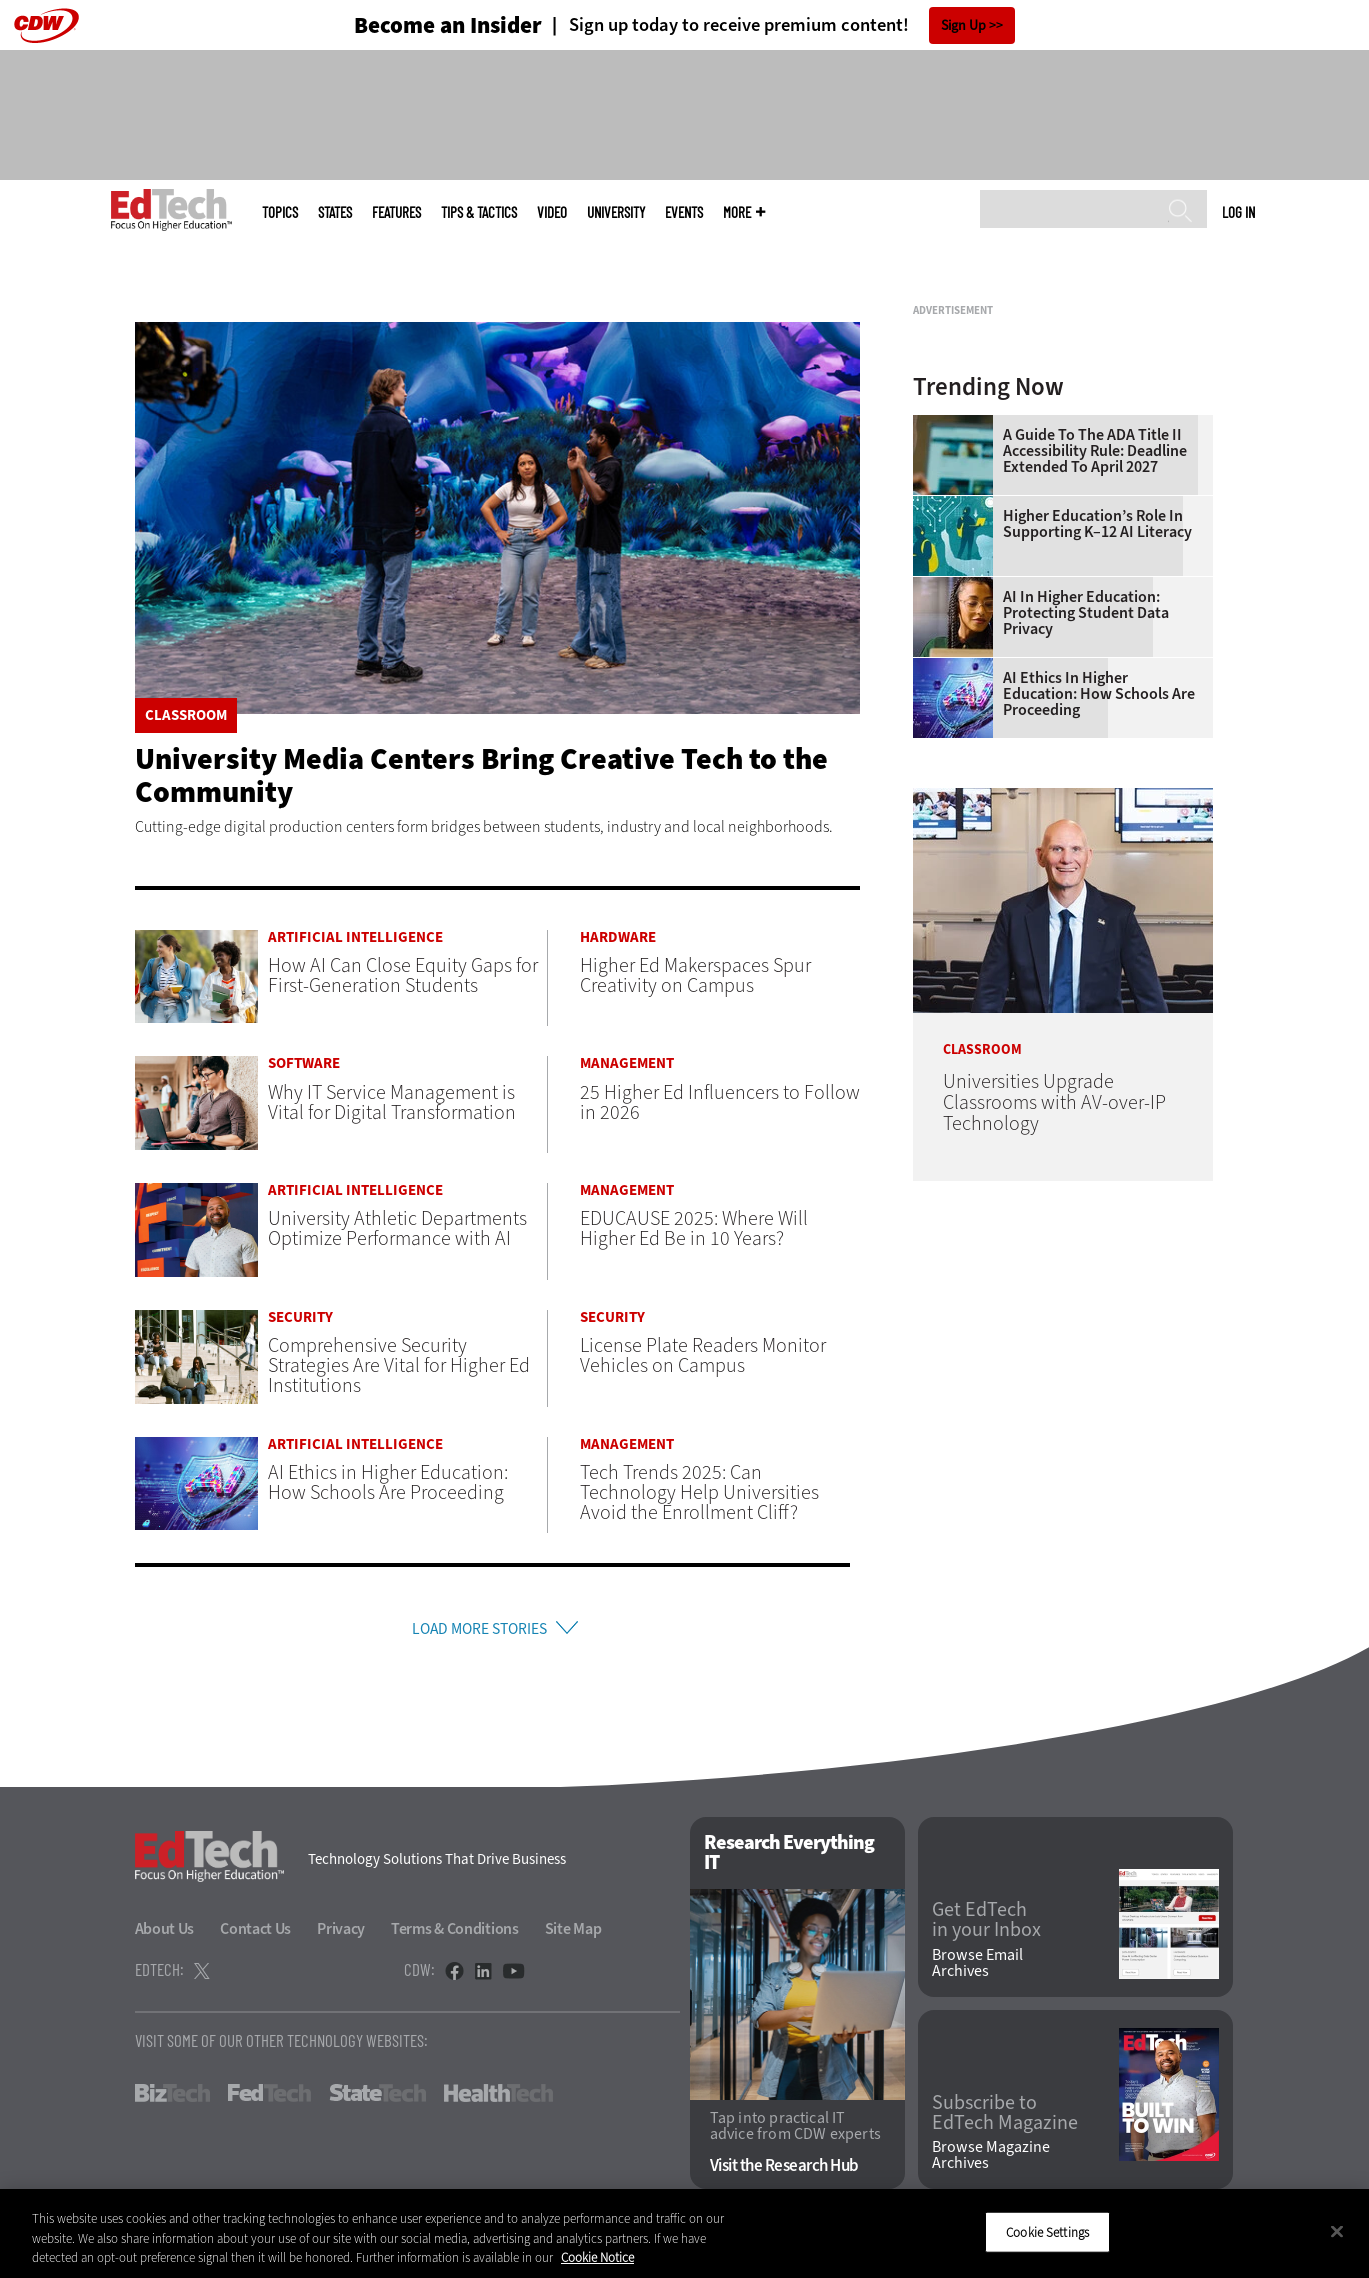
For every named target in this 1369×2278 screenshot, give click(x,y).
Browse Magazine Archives (991, 2162)
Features (396, 212)
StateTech (377, 2099)
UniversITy (616, 212)
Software (304, 1063)
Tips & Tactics (479, 212)
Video (552, 212)
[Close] (1337, 2231)
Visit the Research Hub (784, 2172)
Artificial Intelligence (355, 937)
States (335, 212)
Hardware (618, 937)
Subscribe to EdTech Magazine (1005, 2120)
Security (300, 1317)
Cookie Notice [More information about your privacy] (597, 2257)
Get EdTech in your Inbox (986, 1927)
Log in (1238, 212)
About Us (165, 1934)
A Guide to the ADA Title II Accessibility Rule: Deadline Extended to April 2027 (1095, 701)
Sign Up (963, 25)
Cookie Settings (1047, 2231)
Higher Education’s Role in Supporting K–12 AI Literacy (1097, 774)
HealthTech (498, 2099)
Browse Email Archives (977, 1969)
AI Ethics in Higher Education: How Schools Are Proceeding (1099, 944)
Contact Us (255, 1934)
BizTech (172, 2099)
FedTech (269, 2099)
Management (627, 1063)
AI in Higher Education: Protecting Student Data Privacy (1086, 863)
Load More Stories (479, 1631)
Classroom (186, 715)
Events (684, 212)
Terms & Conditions (455, 1934)
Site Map (573, 1934)
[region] (684, 2233)
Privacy (341, 1934)
